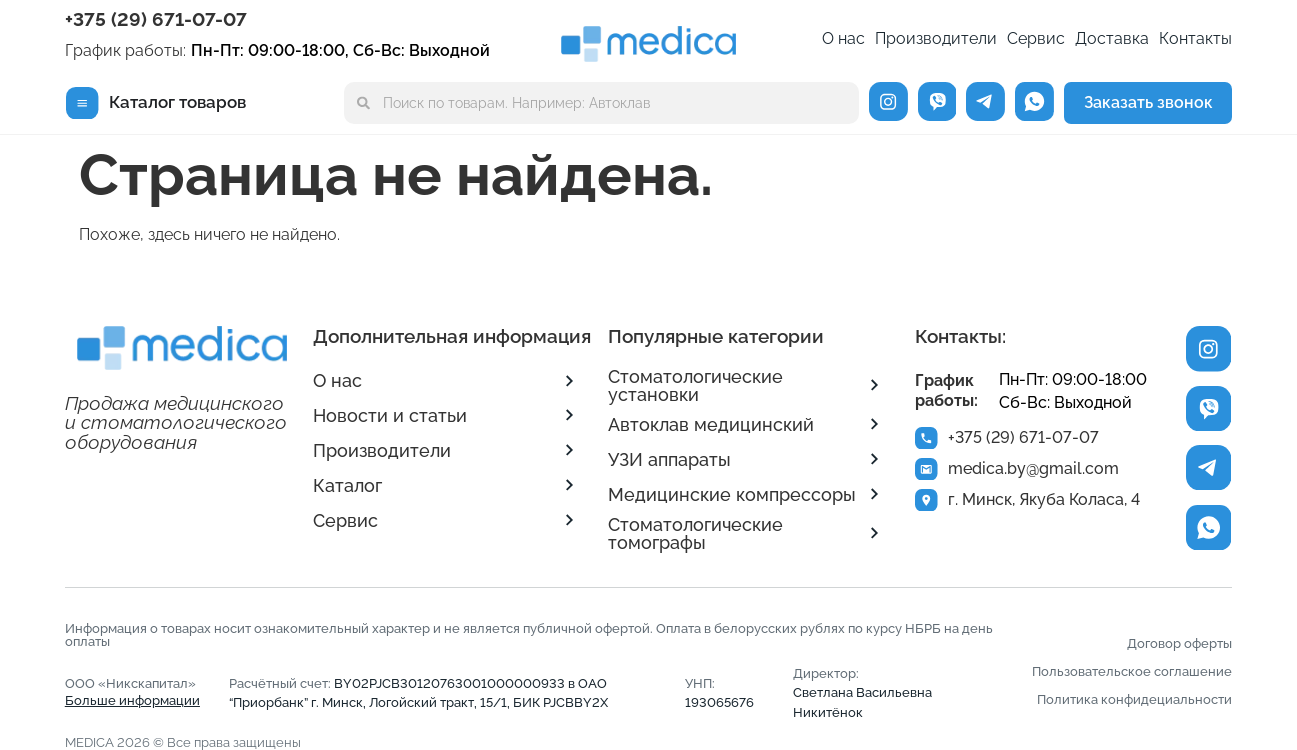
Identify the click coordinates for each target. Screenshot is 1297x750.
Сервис (1036, 38)
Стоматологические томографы (695, 533)
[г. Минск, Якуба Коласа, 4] (928, 505)
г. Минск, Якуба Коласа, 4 (1047, 504)
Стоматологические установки (695, 385)
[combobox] (601, 103)
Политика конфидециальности (1134, 699)
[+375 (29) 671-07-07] (928, 439)
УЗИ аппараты (669, 459)
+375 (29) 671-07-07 (156, 19)
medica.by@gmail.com (1036, 471)
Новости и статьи (390, 415)
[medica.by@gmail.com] (928, 472)
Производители (936, 38)
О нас (843, 38)
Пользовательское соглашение (1132, 671)
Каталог (347, 485)
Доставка (1112, 38)
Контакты (1195, 38)
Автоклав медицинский (711, 424)
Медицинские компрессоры (732, 494)
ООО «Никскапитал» (132, 692)
